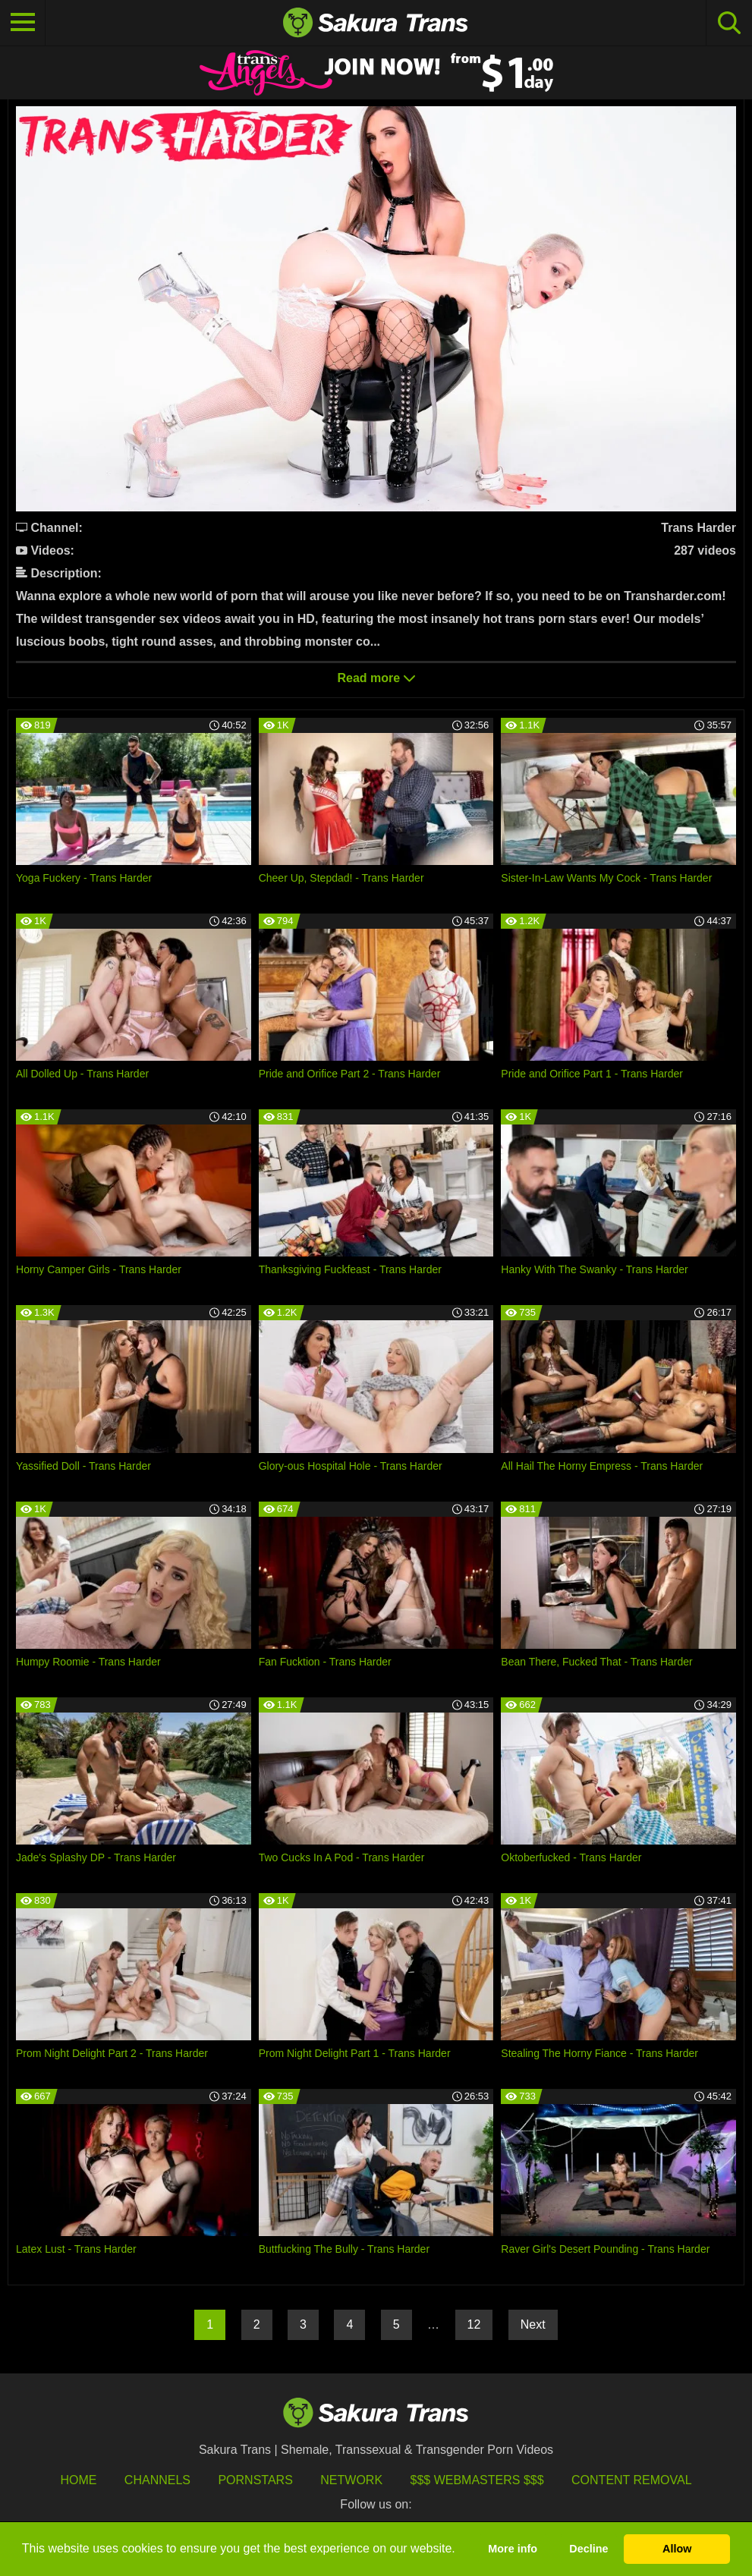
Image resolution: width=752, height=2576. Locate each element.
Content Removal (631, 2480)
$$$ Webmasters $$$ (477, 2480)
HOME (78, 2480)
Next (533, 2324)
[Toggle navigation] (23, 23)
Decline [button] (588, 2549)
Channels (157, 2480)
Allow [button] (676, 2549)
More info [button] (512, 2549)
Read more (375, 678)
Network (351, 2480)
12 (474, 2324)
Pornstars (255, 2480)
